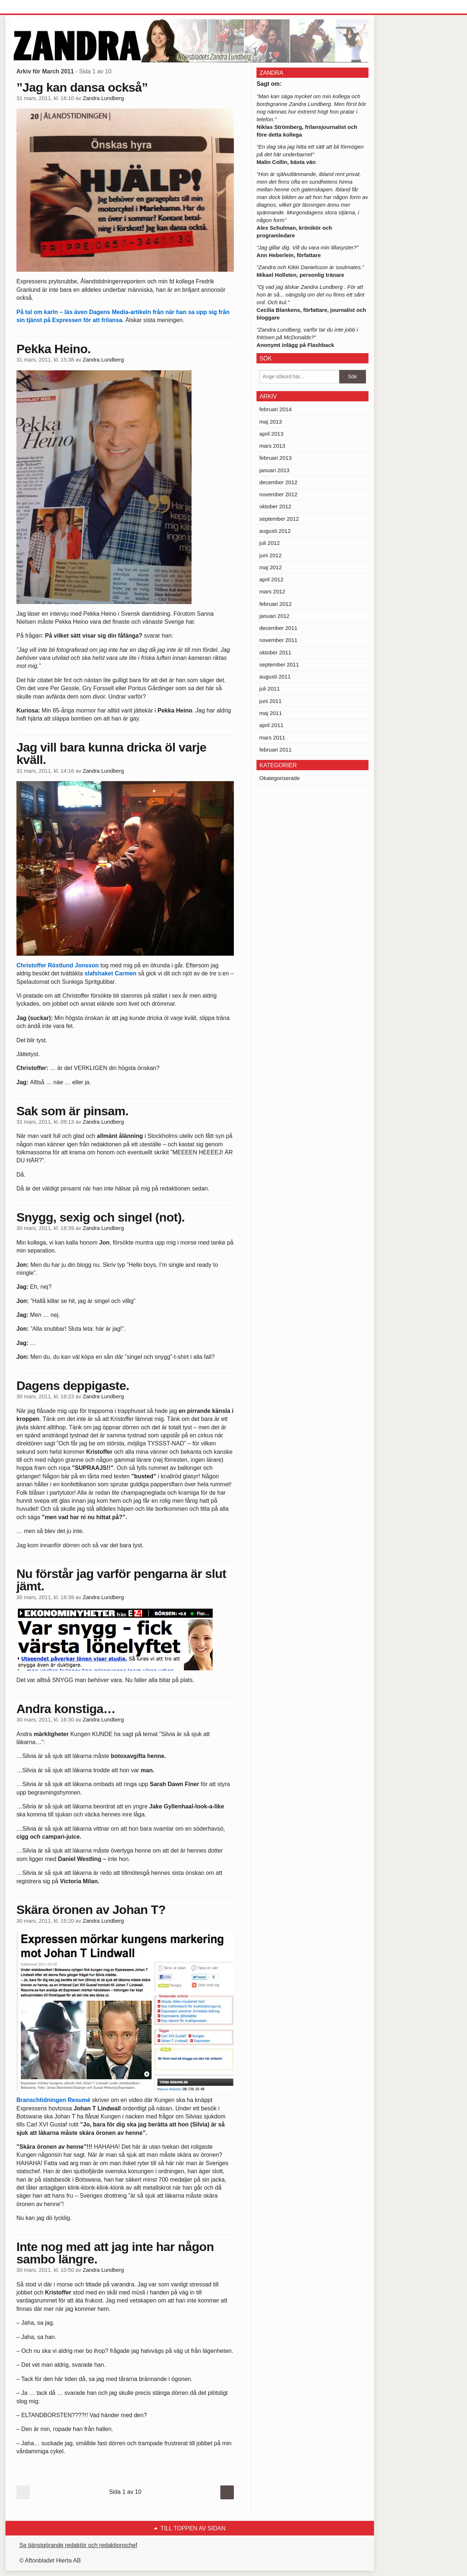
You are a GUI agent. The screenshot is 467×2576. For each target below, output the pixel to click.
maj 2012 (270, 567)
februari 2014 (275, 409)
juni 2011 (270, 701)
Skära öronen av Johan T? (91, 1909)
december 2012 (278, 482)
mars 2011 (272, 737)
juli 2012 (269, 543)
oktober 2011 (275, 652)
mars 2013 (272, 446)
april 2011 (271, 725)
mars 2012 (272, 591)
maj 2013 (270, 421)
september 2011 (279, 664)
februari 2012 (275, 604)
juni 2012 (270, 555)
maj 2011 (270, 713)
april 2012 (271, 579)
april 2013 (271, 434)
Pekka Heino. (53, 349)
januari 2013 (274, 470)
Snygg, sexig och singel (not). (100, 1217)
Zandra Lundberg (103, 98)
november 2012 (278, 494)
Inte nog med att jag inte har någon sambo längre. (115, 2253)
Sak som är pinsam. (72, 1111)
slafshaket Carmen (110, 973)
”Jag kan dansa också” (82, 87)
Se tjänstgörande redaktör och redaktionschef (78, 2545)
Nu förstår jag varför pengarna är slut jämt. (121, 1580)
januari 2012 (274, 616)
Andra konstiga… (65, 1709)
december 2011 (278, 628)
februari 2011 (275, 749)
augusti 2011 (275, 676)
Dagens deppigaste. (72, 1385)
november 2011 (278, 640)
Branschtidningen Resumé (53, 2100)
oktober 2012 (275, 506)
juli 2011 (269, 688)
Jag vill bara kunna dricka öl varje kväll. (111, 753)
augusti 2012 (275, 531)
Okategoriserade (279, 778)
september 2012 (279, 519)
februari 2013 (275, 458)
